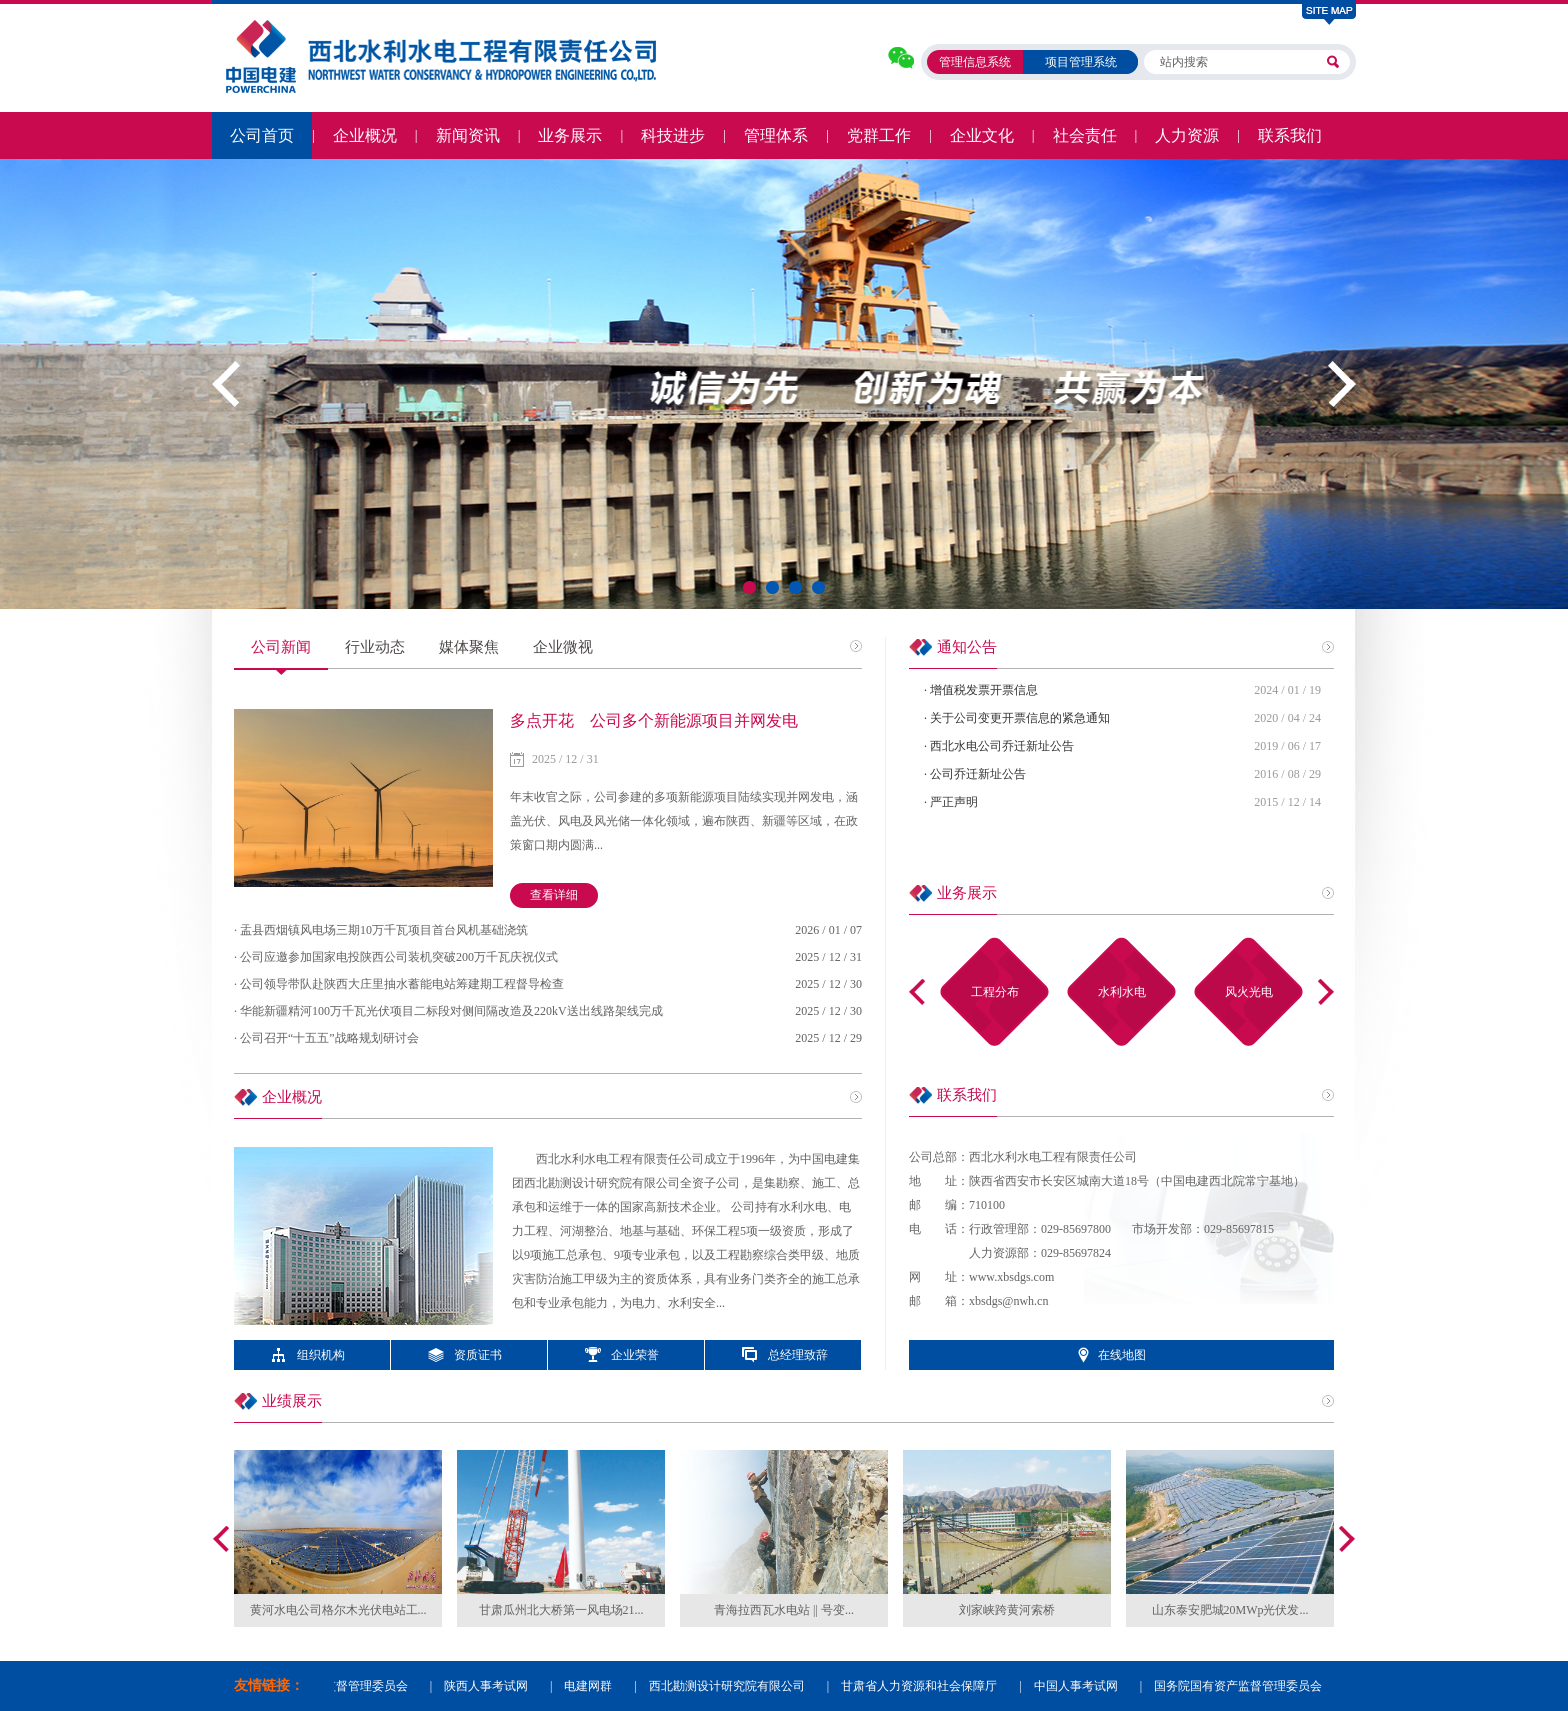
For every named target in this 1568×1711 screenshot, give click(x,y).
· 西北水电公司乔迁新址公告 (999, 746)
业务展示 (570, 135)
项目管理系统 (1081, 62)
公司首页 (262, 135)
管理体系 (776, 135)
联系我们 (1290, 135)
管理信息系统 (975, 62)
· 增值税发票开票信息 (981, 690)
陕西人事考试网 (490, 1686)
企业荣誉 (635, 1355)
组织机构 (321, 1355)
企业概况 (365, 135)
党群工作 (879, 135)
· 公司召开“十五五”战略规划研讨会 (326, 1038)
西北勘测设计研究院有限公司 (731, 1686)
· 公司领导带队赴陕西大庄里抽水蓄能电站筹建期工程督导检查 (399, 984)
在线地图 (1122, 1355)
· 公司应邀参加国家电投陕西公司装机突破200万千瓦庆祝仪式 (396, 957)
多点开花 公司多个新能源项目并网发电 (654, 720)
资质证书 (478, 1355)
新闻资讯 (468, 135)
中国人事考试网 (1080, 1686)
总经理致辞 (798, 1355)
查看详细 (554, 895)
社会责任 (1085, 135)
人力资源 (1187, 135)
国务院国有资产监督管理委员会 (1242, 1686)
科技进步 (673, 135)
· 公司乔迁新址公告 (975, 774)
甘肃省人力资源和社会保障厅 (923, 1686)
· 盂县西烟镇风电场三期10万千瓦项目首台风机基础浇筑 (381, 930)
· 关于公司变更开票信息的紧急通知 (1017, 718)
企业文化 (982, 135)
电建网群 (592, 1686)
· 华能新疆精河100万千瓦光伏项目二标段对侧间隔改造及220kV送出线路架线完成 (448, 1011)
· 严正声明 (951, 802)
